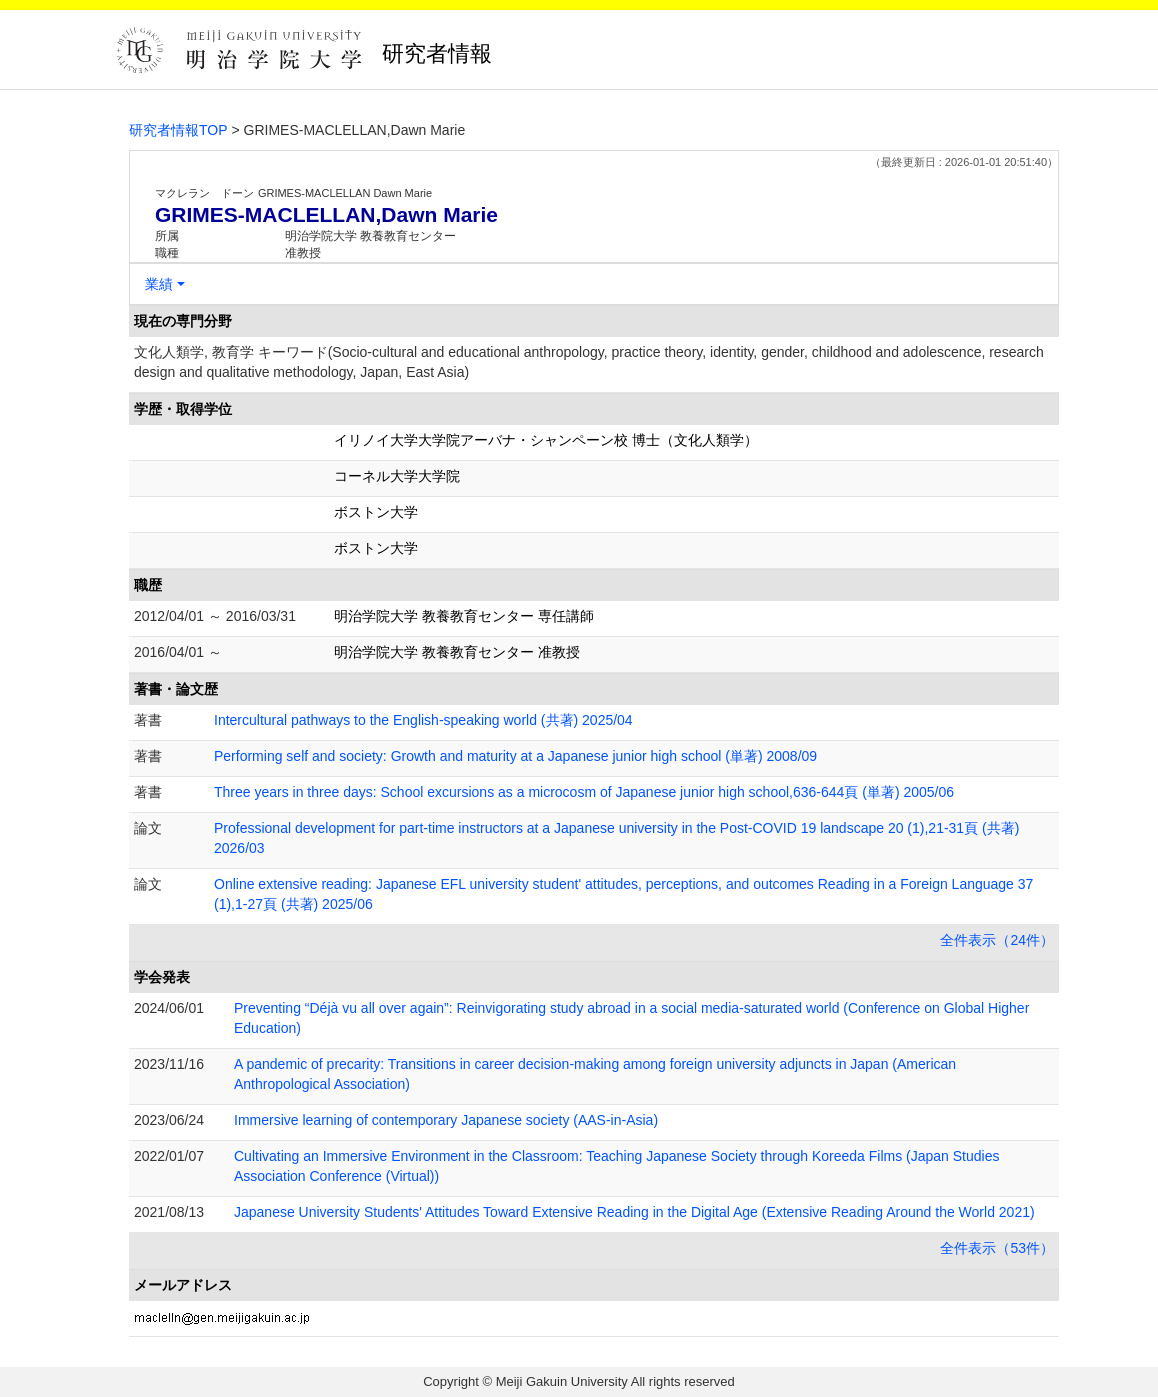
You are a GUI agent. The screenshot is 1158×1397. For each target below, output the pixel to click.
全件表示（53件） (997, 1248)
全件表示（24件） (997, 940)
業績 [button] (159, 284)
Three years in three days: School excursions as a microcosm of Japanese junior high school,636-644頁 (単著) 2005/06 (584, 792)
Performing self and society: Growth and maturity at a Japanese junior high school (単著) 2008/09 (515, 756)
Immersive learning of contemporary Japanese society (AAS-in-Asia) (446, 1120)
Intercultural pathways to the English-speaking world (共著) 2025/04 (423, 720)
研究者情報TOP (178, 130)
